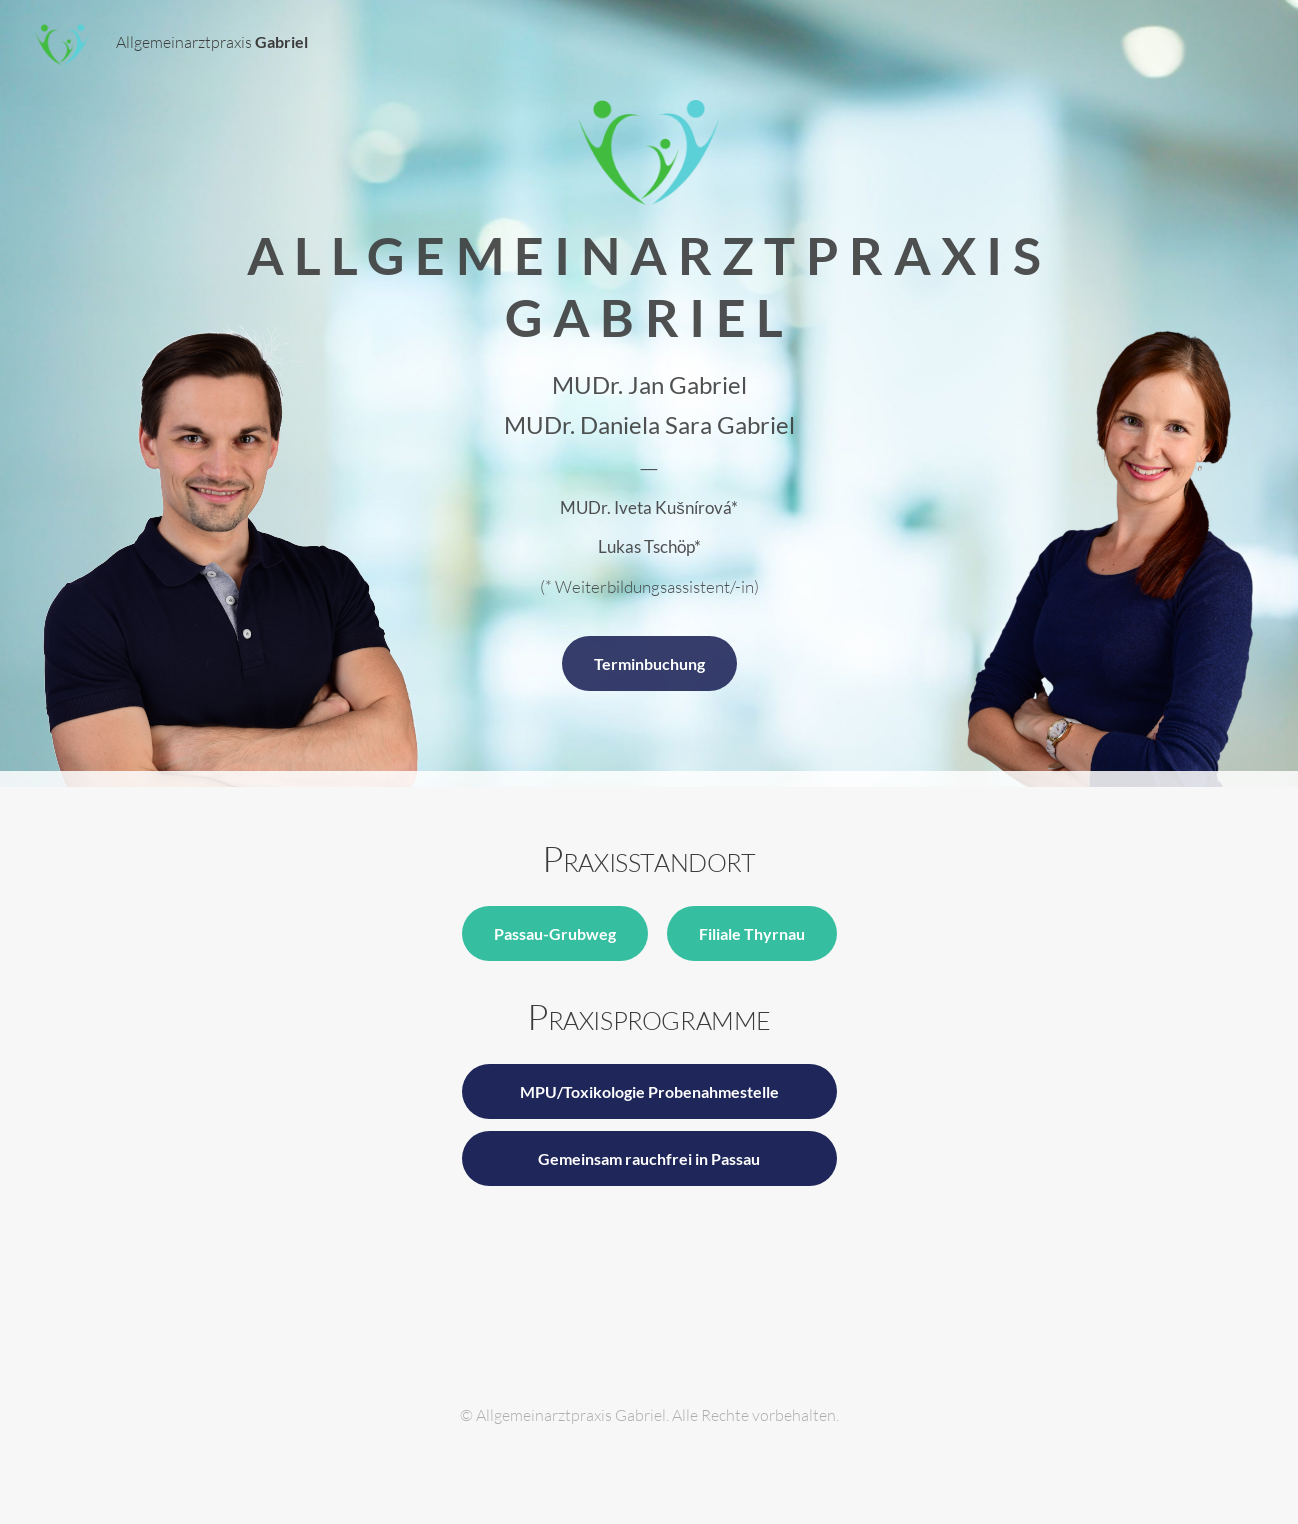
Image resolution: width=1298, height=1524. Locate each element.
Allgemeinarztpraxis (170, 44)
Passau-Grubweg (555, 933)
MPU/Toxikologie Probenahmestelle (649, 1091)
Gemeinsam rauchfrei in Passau (649, 1158)
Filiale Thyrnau (752, 933)
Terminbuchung (649, 663)
